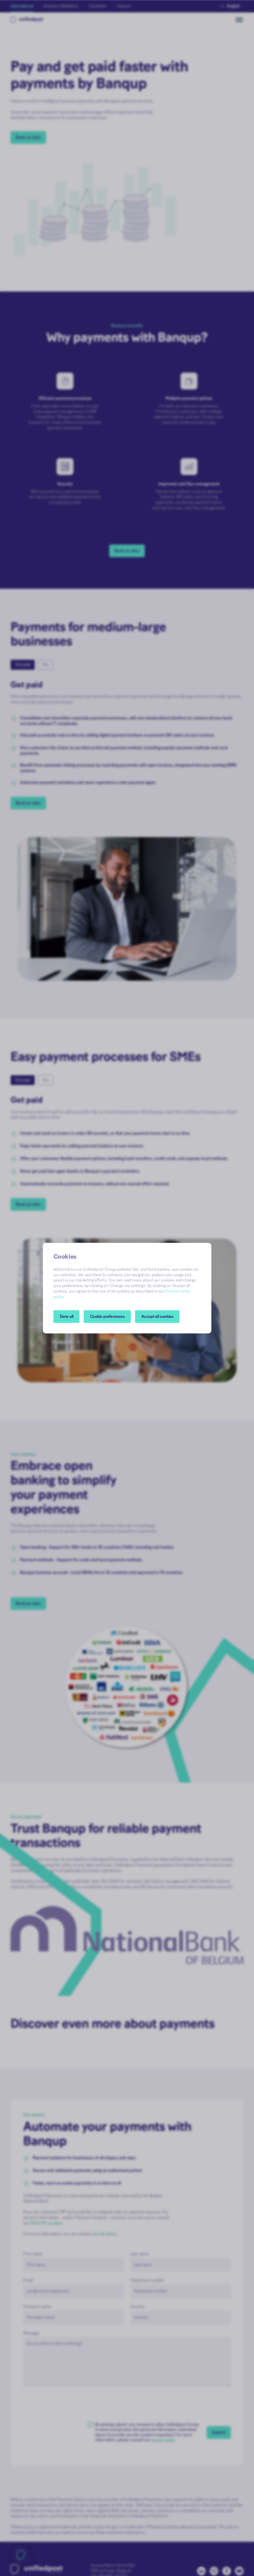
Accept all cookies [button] (157, 1316)
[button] (107, 1316)
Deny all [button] (66, 1316)
